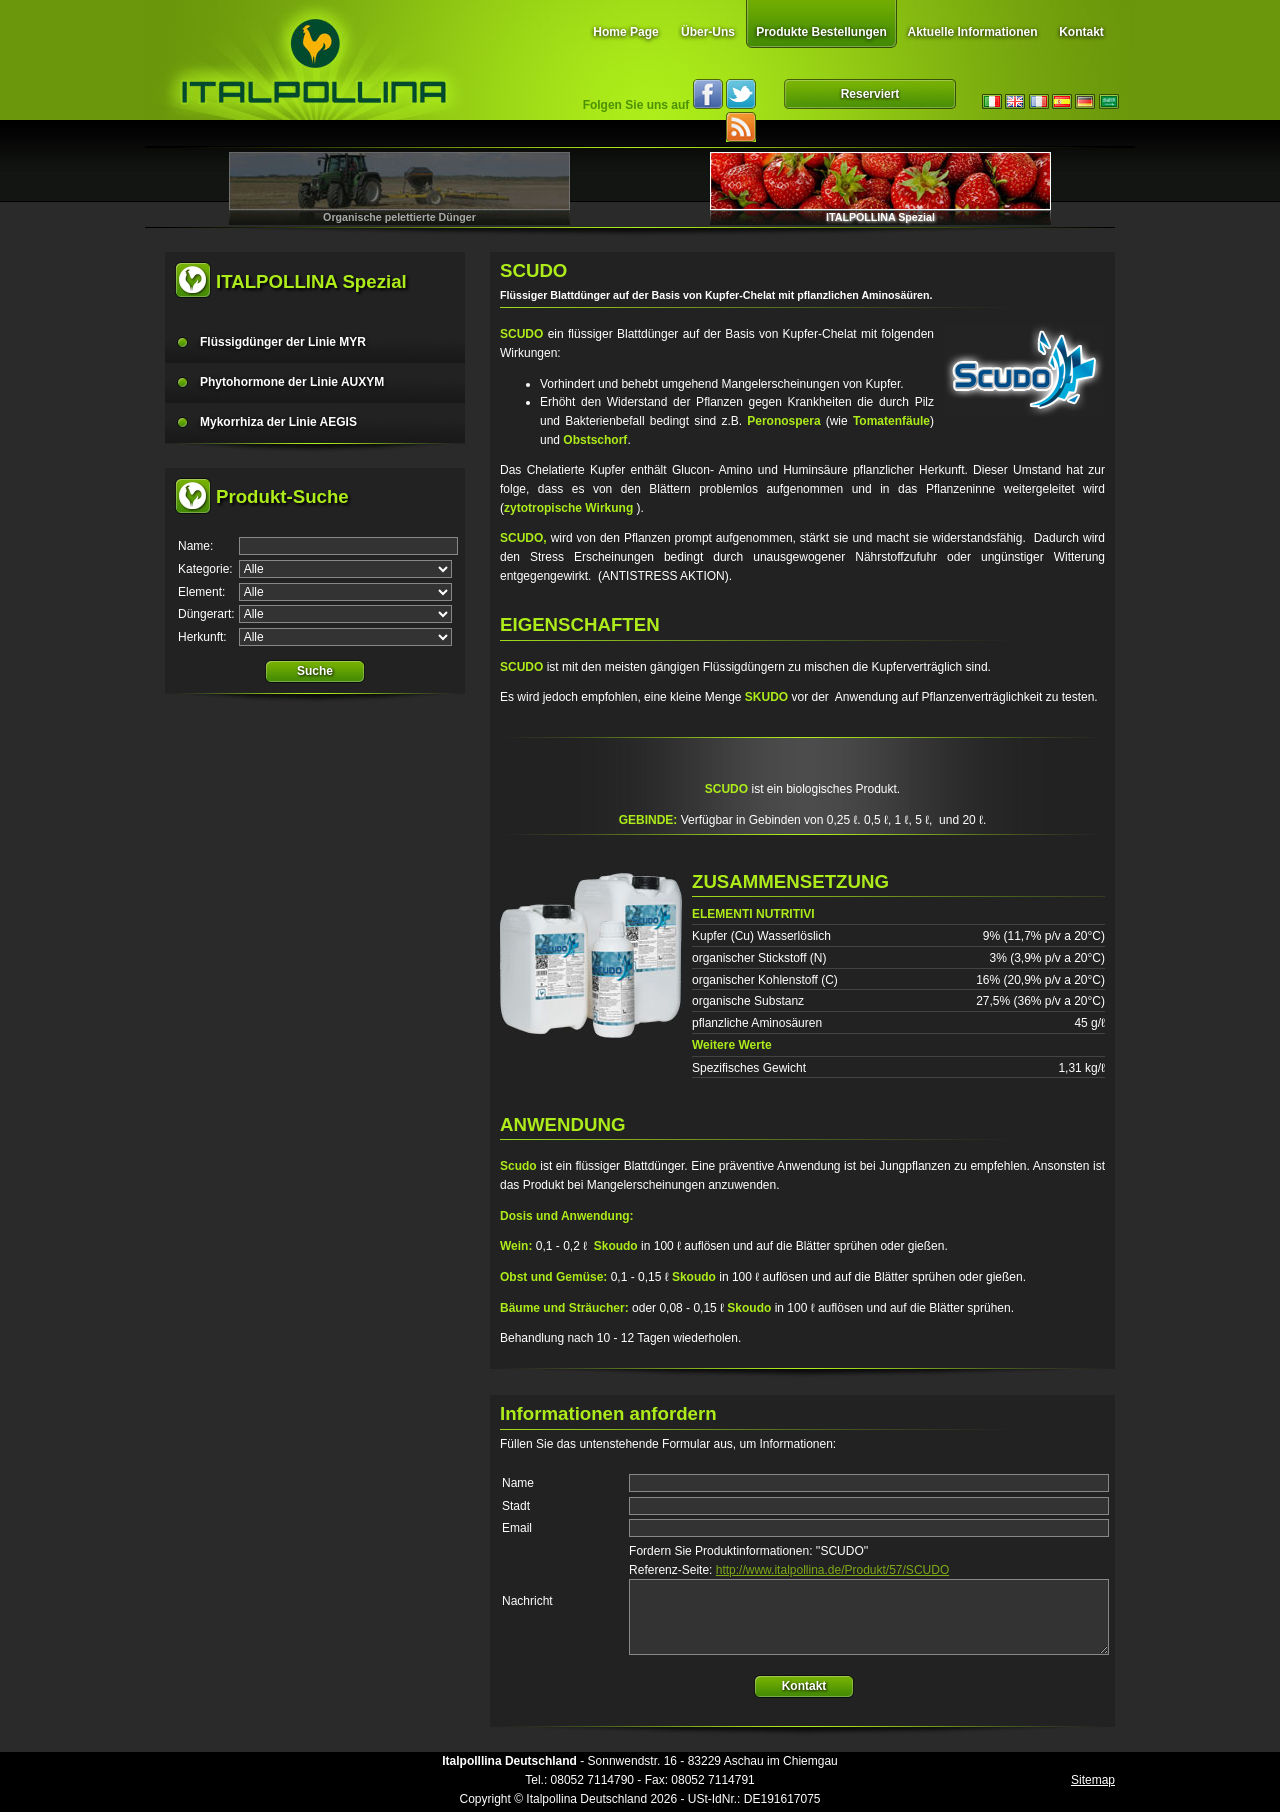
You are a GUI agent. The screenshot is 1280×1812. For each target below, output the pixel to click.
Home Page (625, 32)
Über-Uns (708, 32)
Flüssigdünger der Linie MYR (283, 342)
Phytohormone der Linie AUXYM (292, 382)
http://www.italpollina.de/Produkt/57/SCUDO (832, 1570)
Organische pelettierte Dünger (399, 217)
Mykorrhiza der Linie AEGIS (278, 422)
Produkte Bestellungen (821, 32)
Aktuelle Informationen (972, 32)
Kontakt (1081, 32)
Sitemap (1093, 1780)
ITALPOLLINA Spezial (880, 217)
